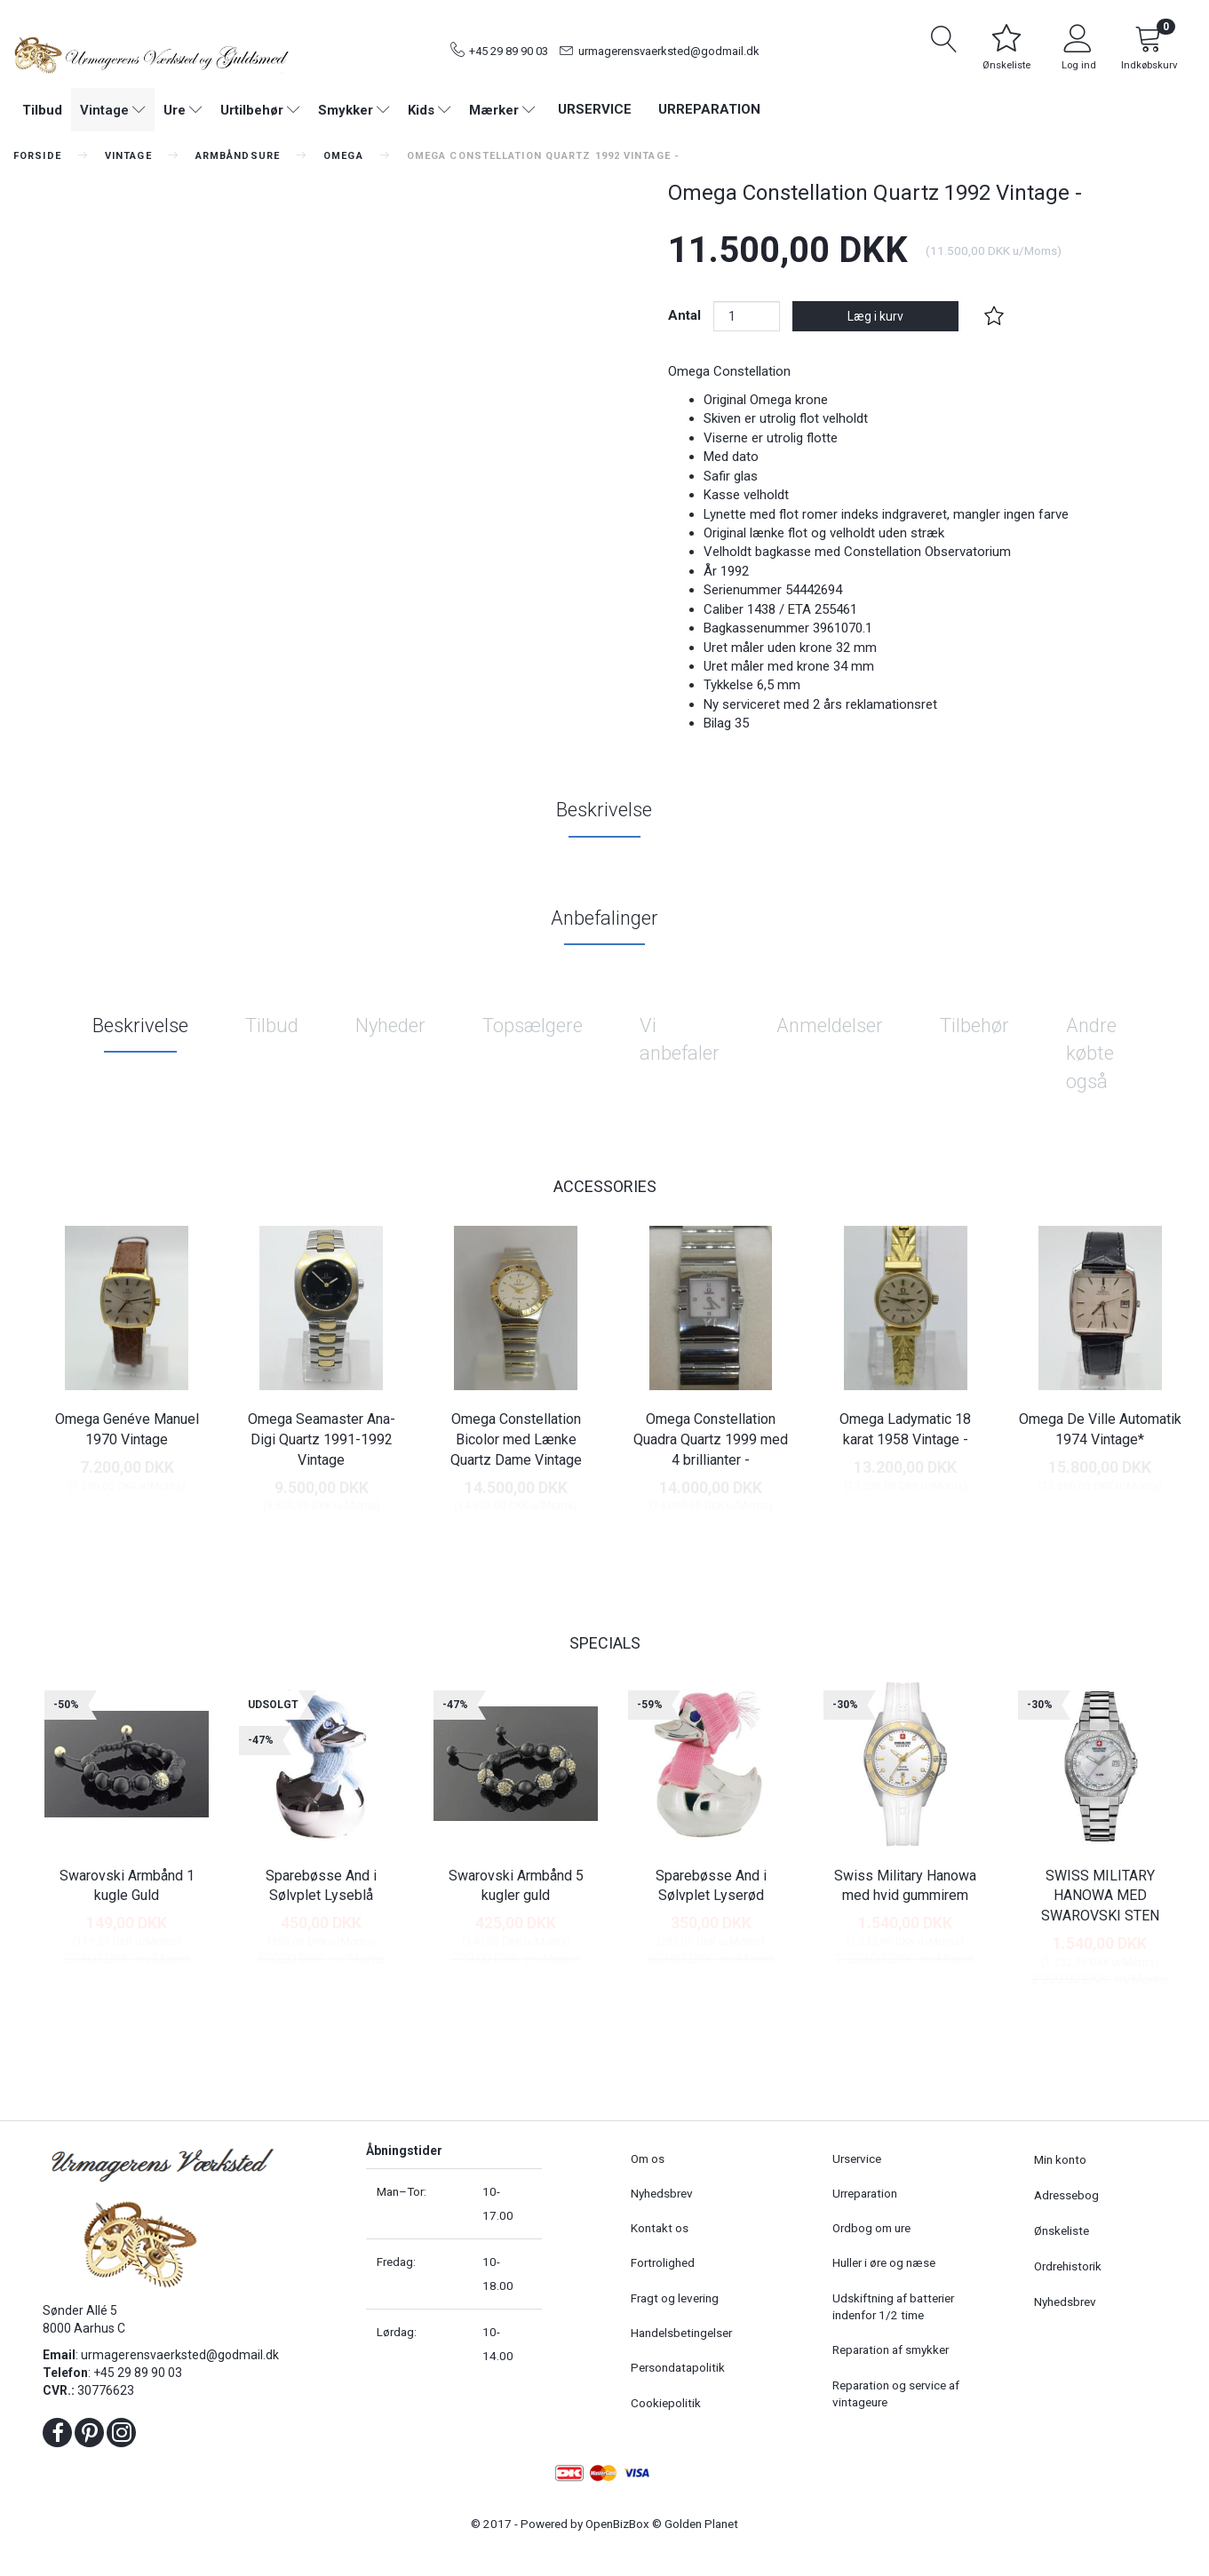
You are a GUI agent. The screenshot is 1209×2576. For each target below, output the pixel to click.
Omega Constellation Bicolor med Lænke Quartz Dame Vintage (516, 1439)
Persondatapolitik (678, 2367)
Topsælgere (532, 1025)
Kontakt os (659, 2228)
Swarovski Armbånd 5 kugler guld (516, 1885)
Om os (647, 2158)
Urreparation (709, 109)
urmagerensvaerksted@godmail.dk (669, 51)
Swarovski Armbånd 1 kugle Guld (127, 1885)
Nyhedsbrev (662, 2193)
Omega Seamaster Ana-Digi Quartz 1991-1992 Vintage (321, 1439)
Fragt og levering (675, 2298)
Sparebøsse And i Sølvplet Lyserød (711, 1885)
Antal (686, 315)
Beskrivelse (604, 810)
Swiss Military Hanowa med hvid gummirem (905, 1885)
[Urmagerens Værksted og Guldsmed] (151, 53)
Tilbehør (974, 1025)
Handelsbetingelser (681, 2333)
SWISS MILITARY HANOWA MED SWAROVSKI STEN (1100, 1896)
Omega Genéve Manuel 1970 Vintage (127, 1429)
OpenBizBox (617, 2523)
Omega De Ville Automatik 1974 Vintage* (1100, 1429)
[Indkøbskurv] (1148, 50)
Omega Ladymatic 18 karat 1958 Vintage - (905, 1429)
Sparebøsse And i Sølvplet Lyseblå (321, 1885)
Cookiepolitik (666, 2403)
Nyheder (390, 1025)
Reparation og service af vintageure (895, 2393)
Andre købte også (1091, 1053)
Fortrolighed (663, 2262)
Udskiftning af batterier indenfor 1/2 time (893, 2306)
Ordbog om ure (871, 2228)
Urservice (595, 109)
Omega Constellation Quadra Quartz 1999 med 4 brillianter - (710, 1439)
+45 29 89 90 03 (508, 51)
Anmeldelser (829, 1025)
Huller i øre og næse (883, 2262)
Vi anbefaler (680, 1039)
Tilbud (271, 1025)
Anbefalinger (604, 918)
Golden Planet (701, 2523)
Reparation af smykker (890, 2349)
